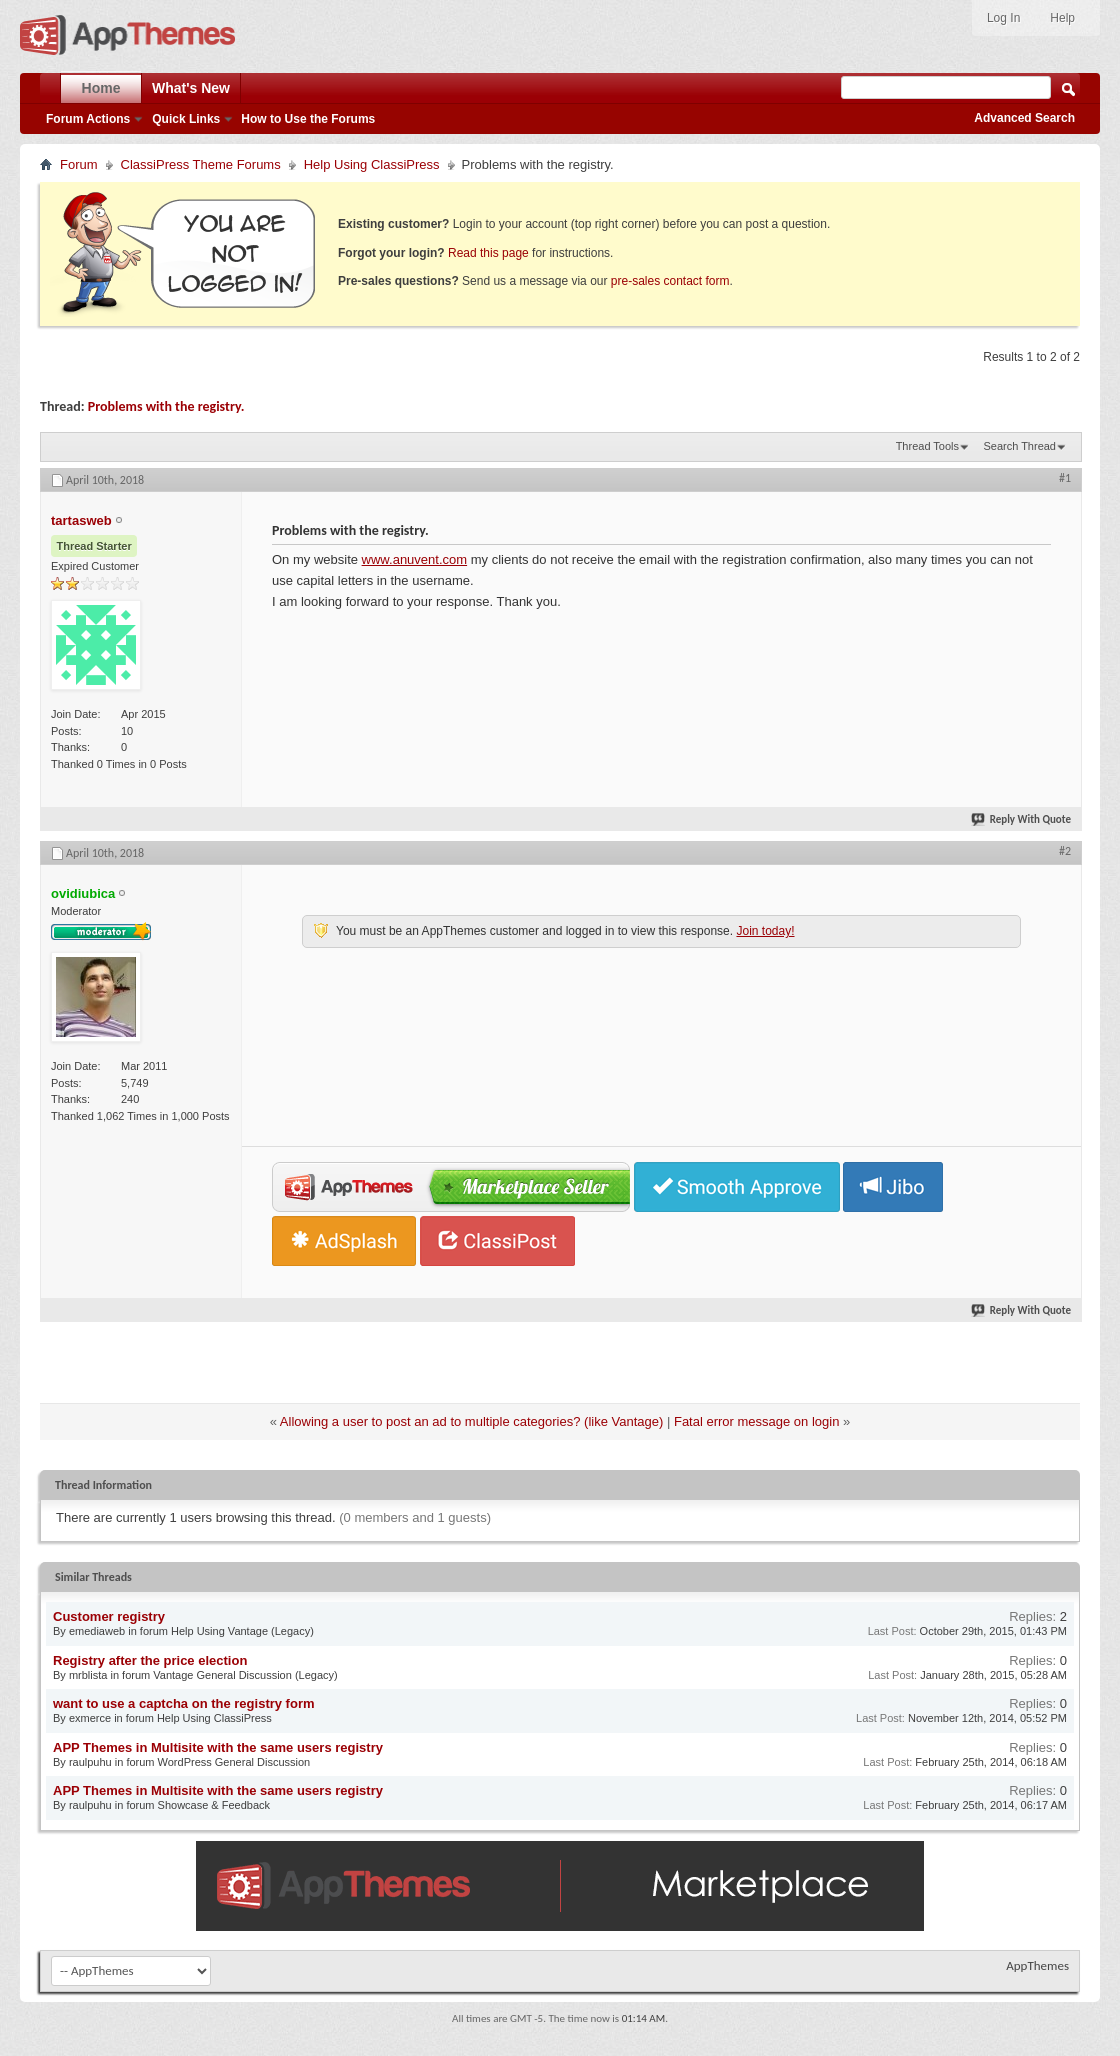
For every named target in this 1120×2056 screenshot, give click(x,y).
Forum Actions (88, 119)
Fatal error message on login (756, 1421)
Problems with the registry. (166, 406)
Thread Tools (927, 446)
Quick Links (186, 119)
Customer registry (109, 1616)
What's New (191, 88)
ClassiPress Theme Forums (201, 164)
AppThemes (1037, 1965)
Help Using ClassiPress (372, 164)
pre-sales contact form (670, 281)
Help (1062, 18)
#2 (1065, 851)
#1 (1065, 478)
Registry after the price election (150, 1660)
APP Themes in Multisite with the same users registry (218, 1747)
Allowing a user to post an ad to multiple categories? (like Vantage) (471, 1421)
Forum (79, 164)
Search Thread (1019, 446)
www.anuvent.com (415, 559)
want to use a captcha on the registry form (184, 1703)
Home (101, 88)
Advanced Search (1024, 118)
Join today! (765, 931)
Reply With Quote (1022, 819)
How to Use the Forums (308, 119)
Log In (1003, 18)
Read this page (488, 253)
